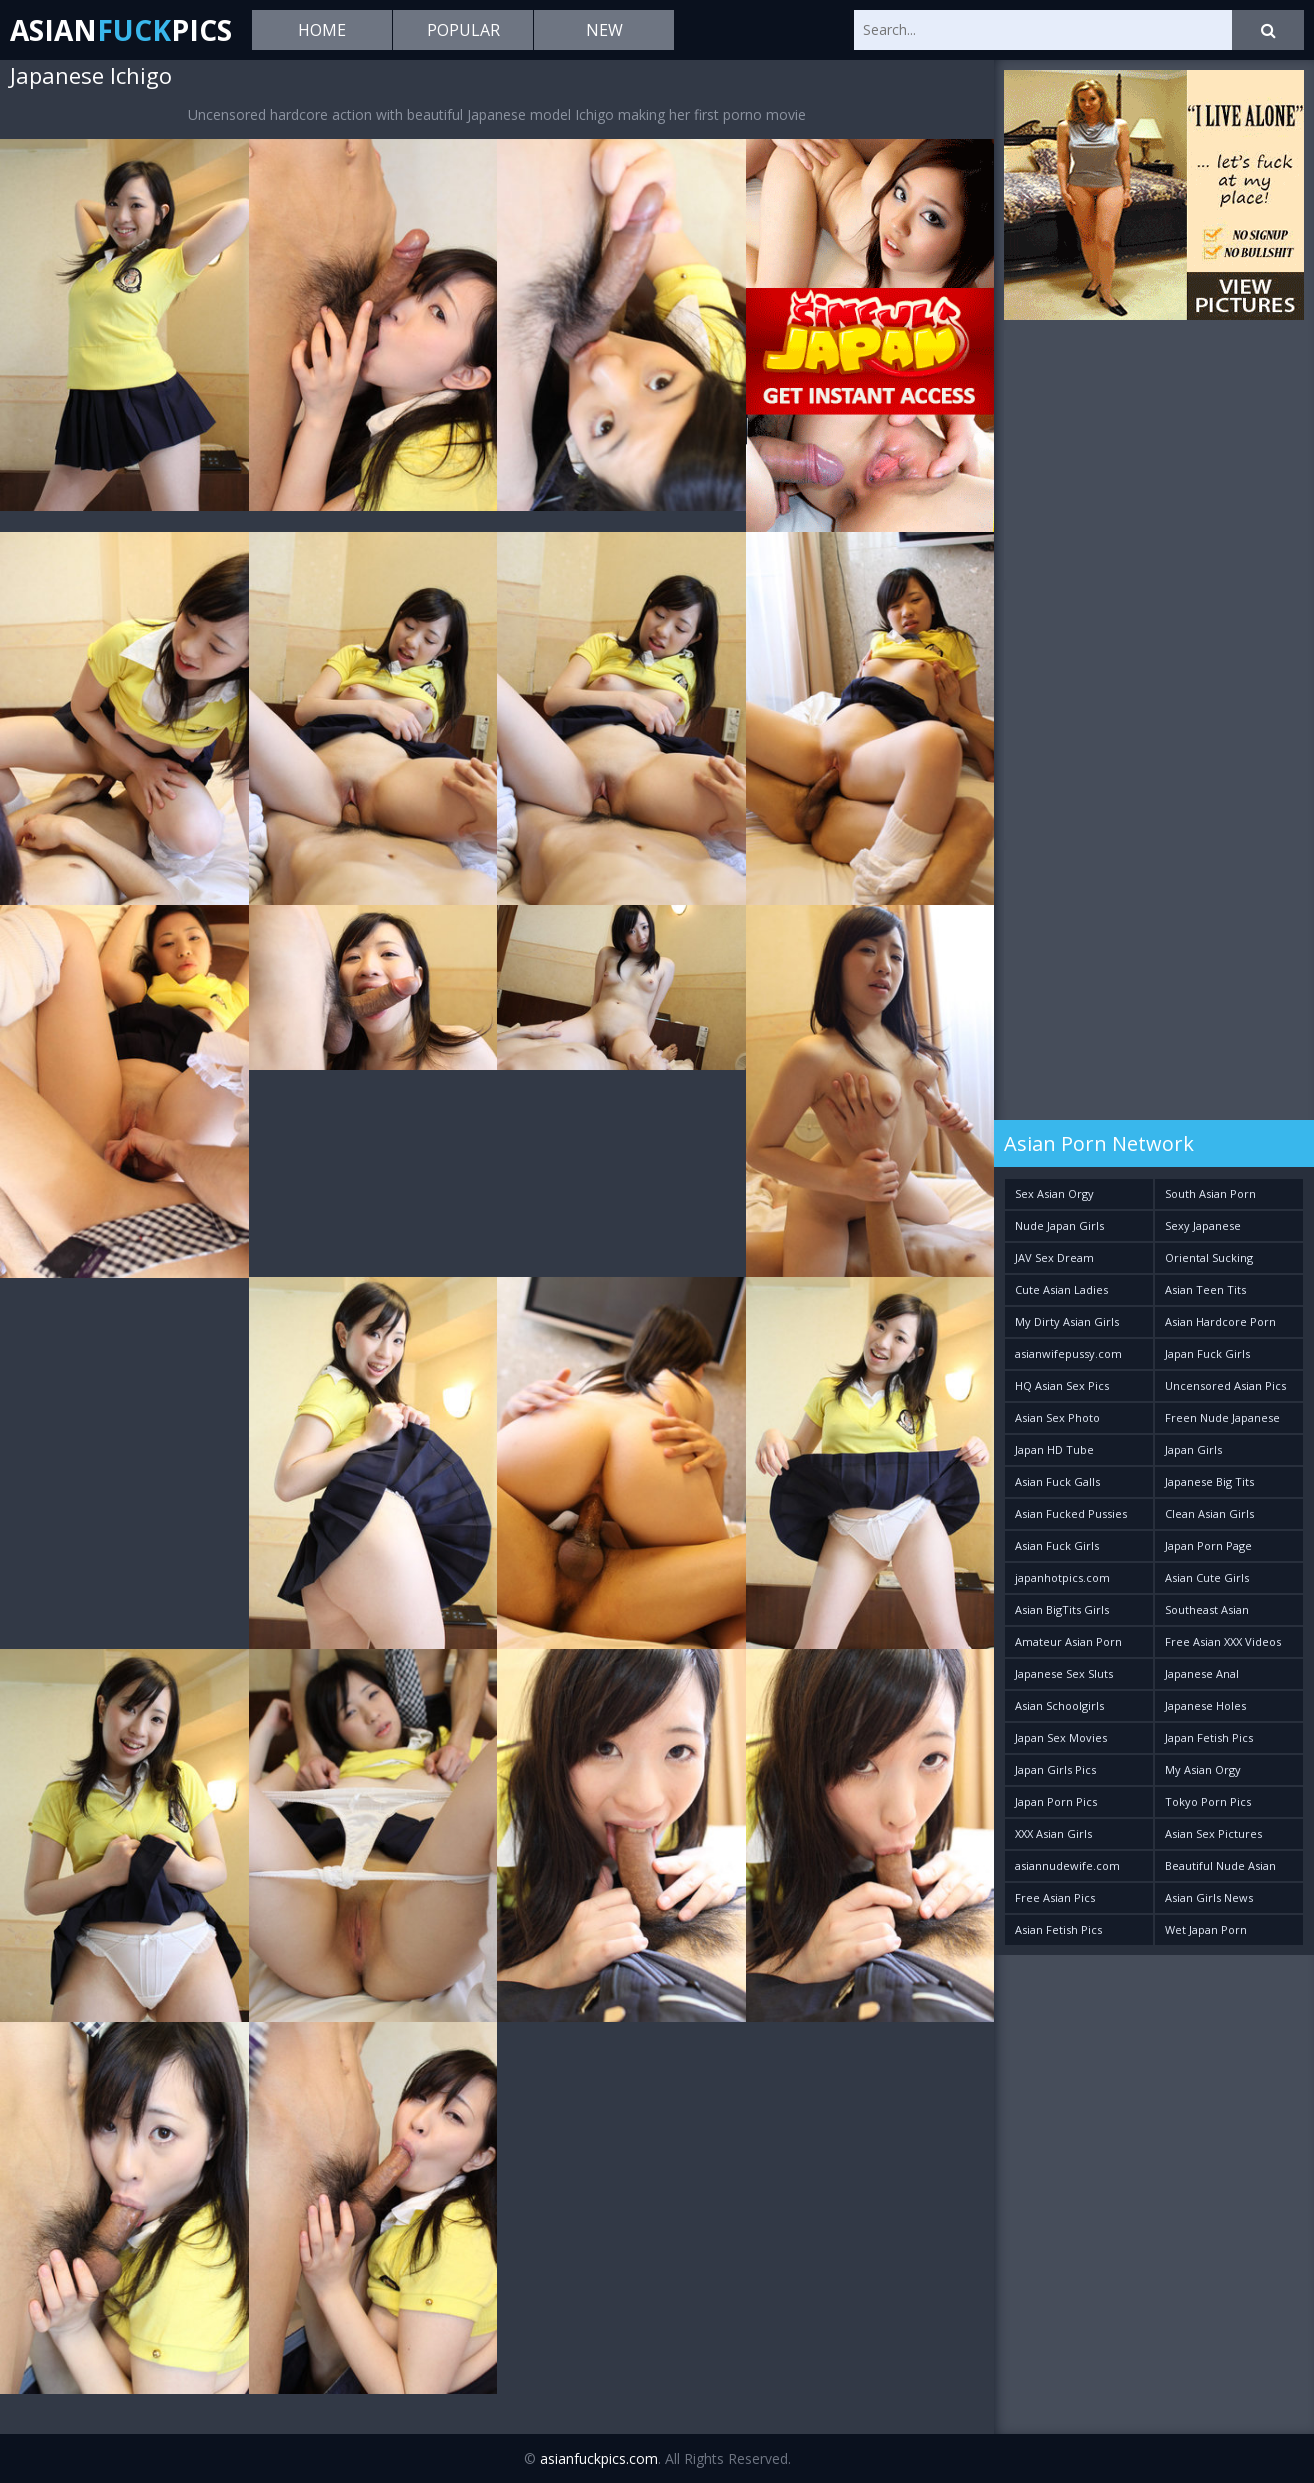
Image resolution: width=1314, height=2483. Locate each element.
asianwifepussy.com (1068, 1353)
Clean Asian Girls (1209, 1513)
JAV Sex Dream (1054, 1257)
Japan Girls (1193, 1449)
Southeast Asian (1207, 1609)
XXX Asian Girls (1053, 1833)
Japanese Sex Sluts (1064, 1673)
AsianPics (121, 30)
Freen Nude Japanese (1222, 1417)
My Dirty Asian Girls (1067, 1321)
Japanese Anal (1202, 1673)
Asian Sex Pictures (1213, 1833)
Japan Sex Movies (1061, 1737)
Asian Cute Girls (1207, 1577)
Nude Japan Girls (1059, 1225)
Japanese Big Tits (1209, 1481)
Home (322, 30)
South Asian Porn (1210, 1193)
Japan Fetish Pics (1209, 1737)
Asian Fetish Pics (1058, 1929)
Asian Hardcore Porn (1220, 1321)
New (604, 30)
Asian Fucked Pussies (1071, 1513)
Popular (463, 30)
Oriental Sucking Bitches (1209, 1261)
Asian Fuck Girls (1057, 1545)
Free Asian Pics (1055, 1897)
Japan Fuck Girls (1207, 1353)
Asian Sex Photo (1057, 1417)
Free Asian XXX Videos (1223, 1641)
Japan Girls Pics (1055, 1769)
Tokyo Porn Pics (1208, 1801)
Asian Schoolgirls (1059, 1705)
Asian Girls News (1209, 1897)
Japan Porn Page (1208, 1545)
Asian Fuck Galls (1057, 1481)
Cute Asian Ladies (1061, 1289)
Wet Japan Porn (1206, 1929)
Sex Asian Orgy (1054, 1193)
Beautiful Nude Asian (1220, 1865)
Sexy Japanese (1203, 1225)
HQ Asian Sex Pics (1062, 1385)
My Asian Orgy (1203, 1769)
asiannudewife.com (1067, 1865)
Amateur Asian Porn (1068, 1641)
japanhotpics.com (1062, 1577)
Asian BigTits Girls (1062, 1609)
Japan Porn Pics (1056, 1801)
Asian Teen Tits (1205, 1289)
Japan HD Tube (1054, 1449)
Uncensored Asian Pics (1225, 1385)
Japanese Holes (1205, 1705)
